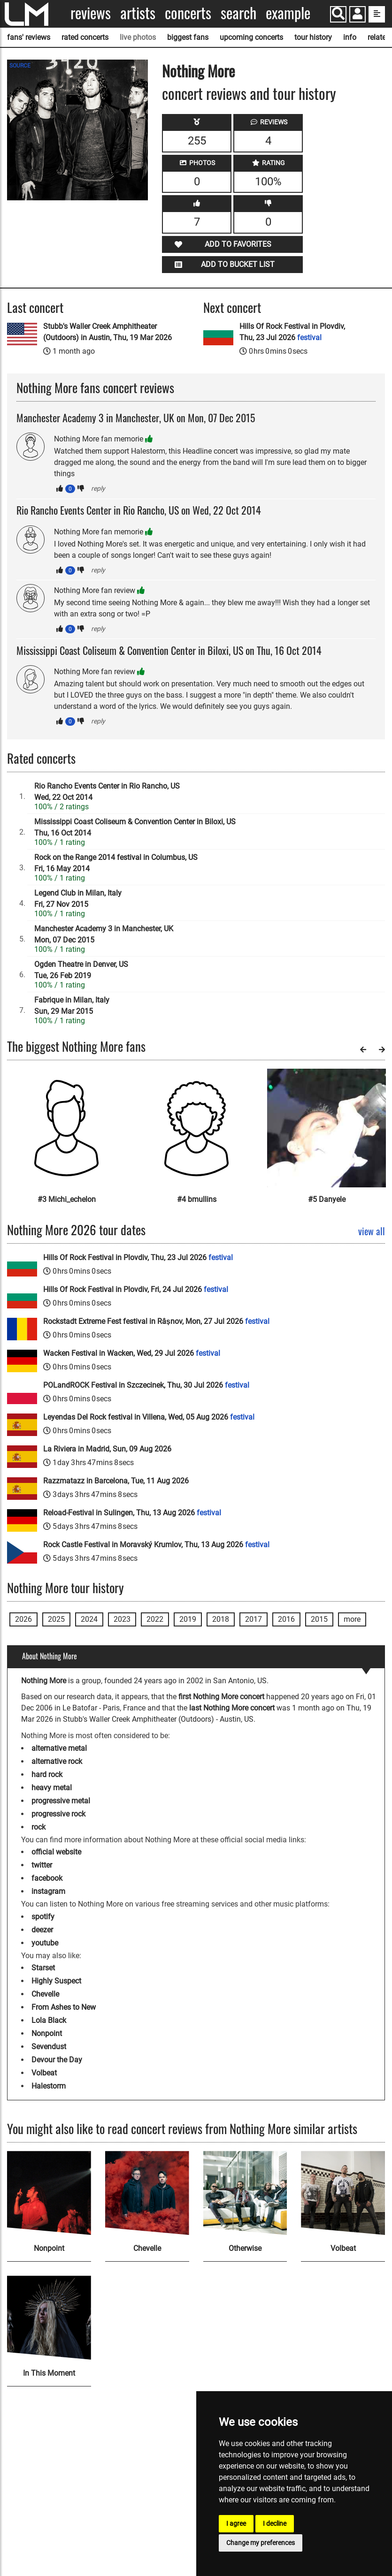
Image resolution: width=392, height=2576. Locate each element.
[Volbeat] (343, 2193)
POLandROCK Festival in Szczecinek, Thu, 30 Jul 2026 (146, 1385)
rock (38, 1827)
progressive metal (60, 1800)
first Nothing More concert (221, 1696)
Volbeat (44, 2072)
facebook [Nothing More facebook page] (46, 1878)
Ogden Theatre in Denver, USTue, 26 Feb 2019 (81, 970)
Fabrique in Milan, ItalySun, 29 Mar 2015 (71, 1005)
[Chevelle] (147, 2193)
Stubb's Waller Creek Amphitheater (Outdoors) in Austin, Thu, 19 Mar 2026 (107, 332)
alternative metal (59, 1748)
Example (288, 12)
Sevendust (48, 2046)
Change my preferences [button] (260, 2542)
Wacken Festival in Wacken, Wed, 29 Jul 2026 (131, 1353)
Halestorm (48, 2086)
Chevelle (45, 1994)
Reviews (90, 12)
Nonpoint (46, 2033)
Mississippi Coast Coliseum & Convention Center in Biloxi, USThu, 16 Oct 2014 (135, 827)
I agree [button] (236, 2523)
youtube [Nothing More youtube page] (44, 1942)
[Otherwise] (245, 2193)
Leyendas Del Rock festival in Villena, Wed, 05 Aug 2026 (148, 1417)
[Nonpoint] (49, 2193)
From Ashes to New (63, 2007)
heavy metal (51, 1787)
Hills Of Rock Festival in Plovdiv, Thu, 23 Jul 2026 (292, 332)
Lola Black (48, 2020)
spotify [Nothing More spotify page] (42, 1916)
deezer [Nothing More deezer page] (42, 1929)
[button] (357, 15)
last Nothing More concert (232, 1707)
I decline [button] (274, 2523)
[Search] (338, 14)
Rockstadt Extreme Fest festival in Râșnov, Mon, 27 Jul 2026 (156, 1321)
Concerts (188, 12)
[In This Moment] (49, 2318)
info (349, 37)
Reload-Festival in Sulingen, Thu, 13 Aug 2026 (132, 1512)
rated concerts (84, 37)
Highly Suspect (56, 1980)
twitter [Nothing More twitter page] (41, 1865)
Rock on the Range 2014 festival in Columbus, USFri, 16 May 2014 (116, 863)
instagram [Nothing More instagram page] (48, 1891)
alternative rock (56, 1761)
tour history (313, 37)
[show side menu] (377, 14)
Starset (43, 1967)
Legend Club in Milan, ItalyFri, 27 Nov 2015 (78, 899)
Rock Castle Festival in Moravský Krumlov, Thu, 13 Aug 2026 (156, 1544)
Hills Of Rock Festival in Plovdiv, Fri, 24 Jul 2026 (135, 1289)
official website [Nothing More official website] (56, 1851)
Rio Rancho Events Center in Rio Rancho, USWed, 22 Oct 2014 (107, 792)
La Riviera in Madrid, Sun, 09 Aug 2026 (107, 1448)
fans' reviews (28, 37)
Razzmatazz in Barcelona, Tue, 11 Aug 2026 (116, 1480)
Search (238, 12)
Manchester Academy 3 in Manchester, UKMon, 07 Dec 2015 (103, 934)
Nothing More (198, 71)
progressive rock (58, 1813)
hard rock (46, 1774)
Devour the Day (56, 2059)
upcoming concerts (251, 37)
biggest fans (187, 37)
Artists (137, 12)
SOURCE (20, 65)
